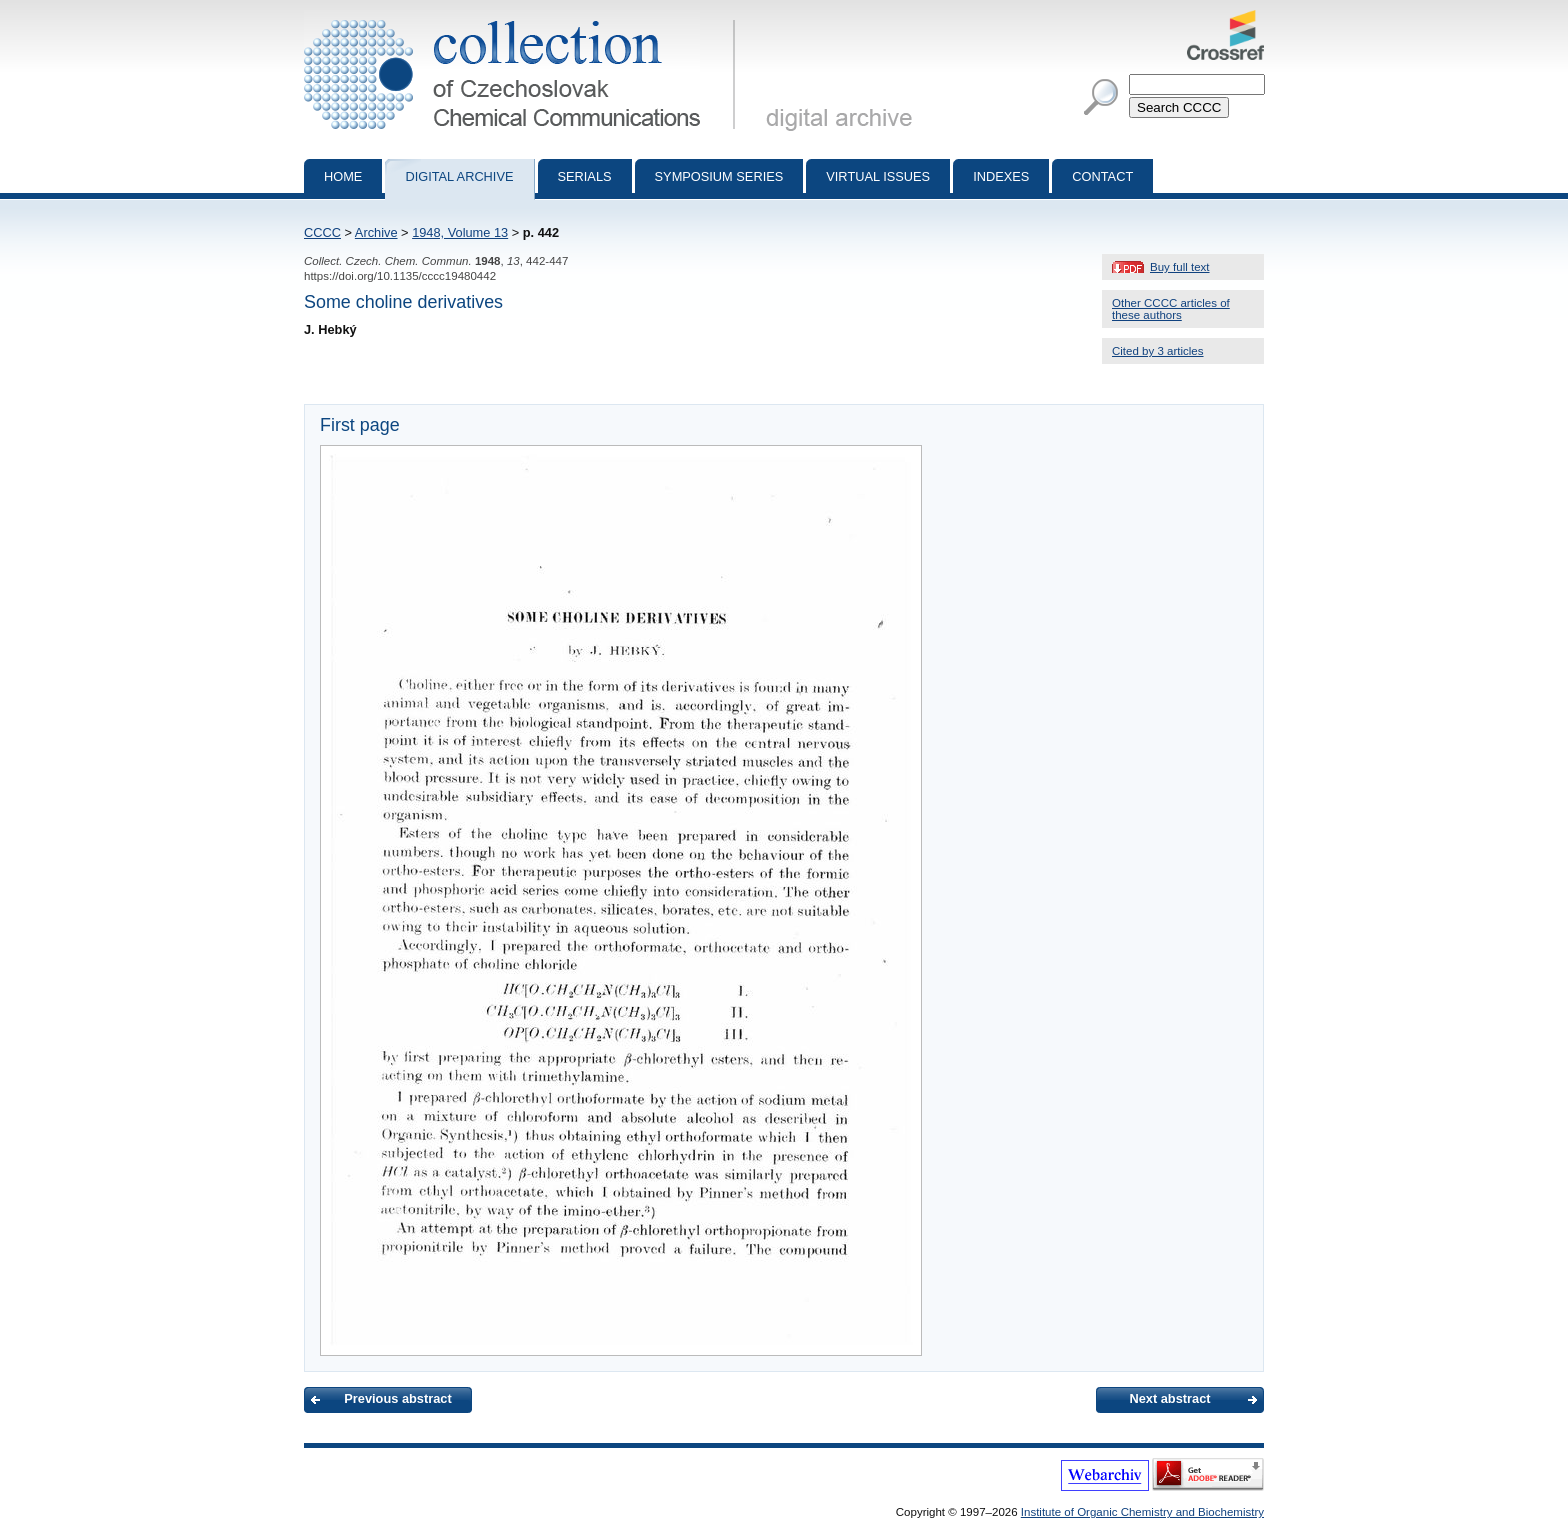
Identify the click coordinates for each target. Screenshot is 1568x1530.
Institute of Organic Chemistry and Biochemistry (1142, 1512)
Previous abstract (397, 1398)
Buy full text (1180, 267)
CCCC (322, 232)
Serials (585, 176)
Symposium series (719, 176)
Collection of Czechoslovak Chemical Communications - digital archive (523, 18)
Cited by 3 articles (1158, 351)
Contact (1102, 176)
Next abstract (1169, 1398)
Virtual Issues (878, 176)
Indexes (1001, 176)
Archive (376, 232)
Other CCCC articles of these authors (1171, 309)
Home (343, 176)
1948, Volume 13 (460, 232)
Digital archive (459, 176)
